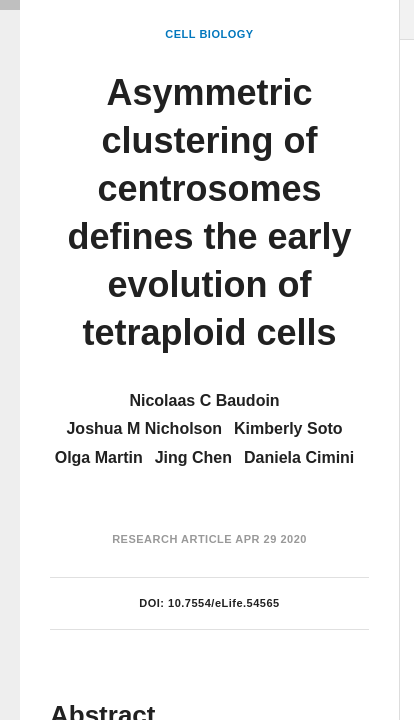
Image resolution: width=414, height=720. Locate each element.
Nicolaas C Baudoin (204, 400)
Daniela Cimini (299, 457)
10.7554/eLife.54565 (224, 603)
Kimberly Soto (288, 428)
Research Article (172, 539)
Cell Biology (209, 34)
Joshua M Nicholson (144, 428)
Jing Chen (193, 457)
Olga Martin (99, 457)
